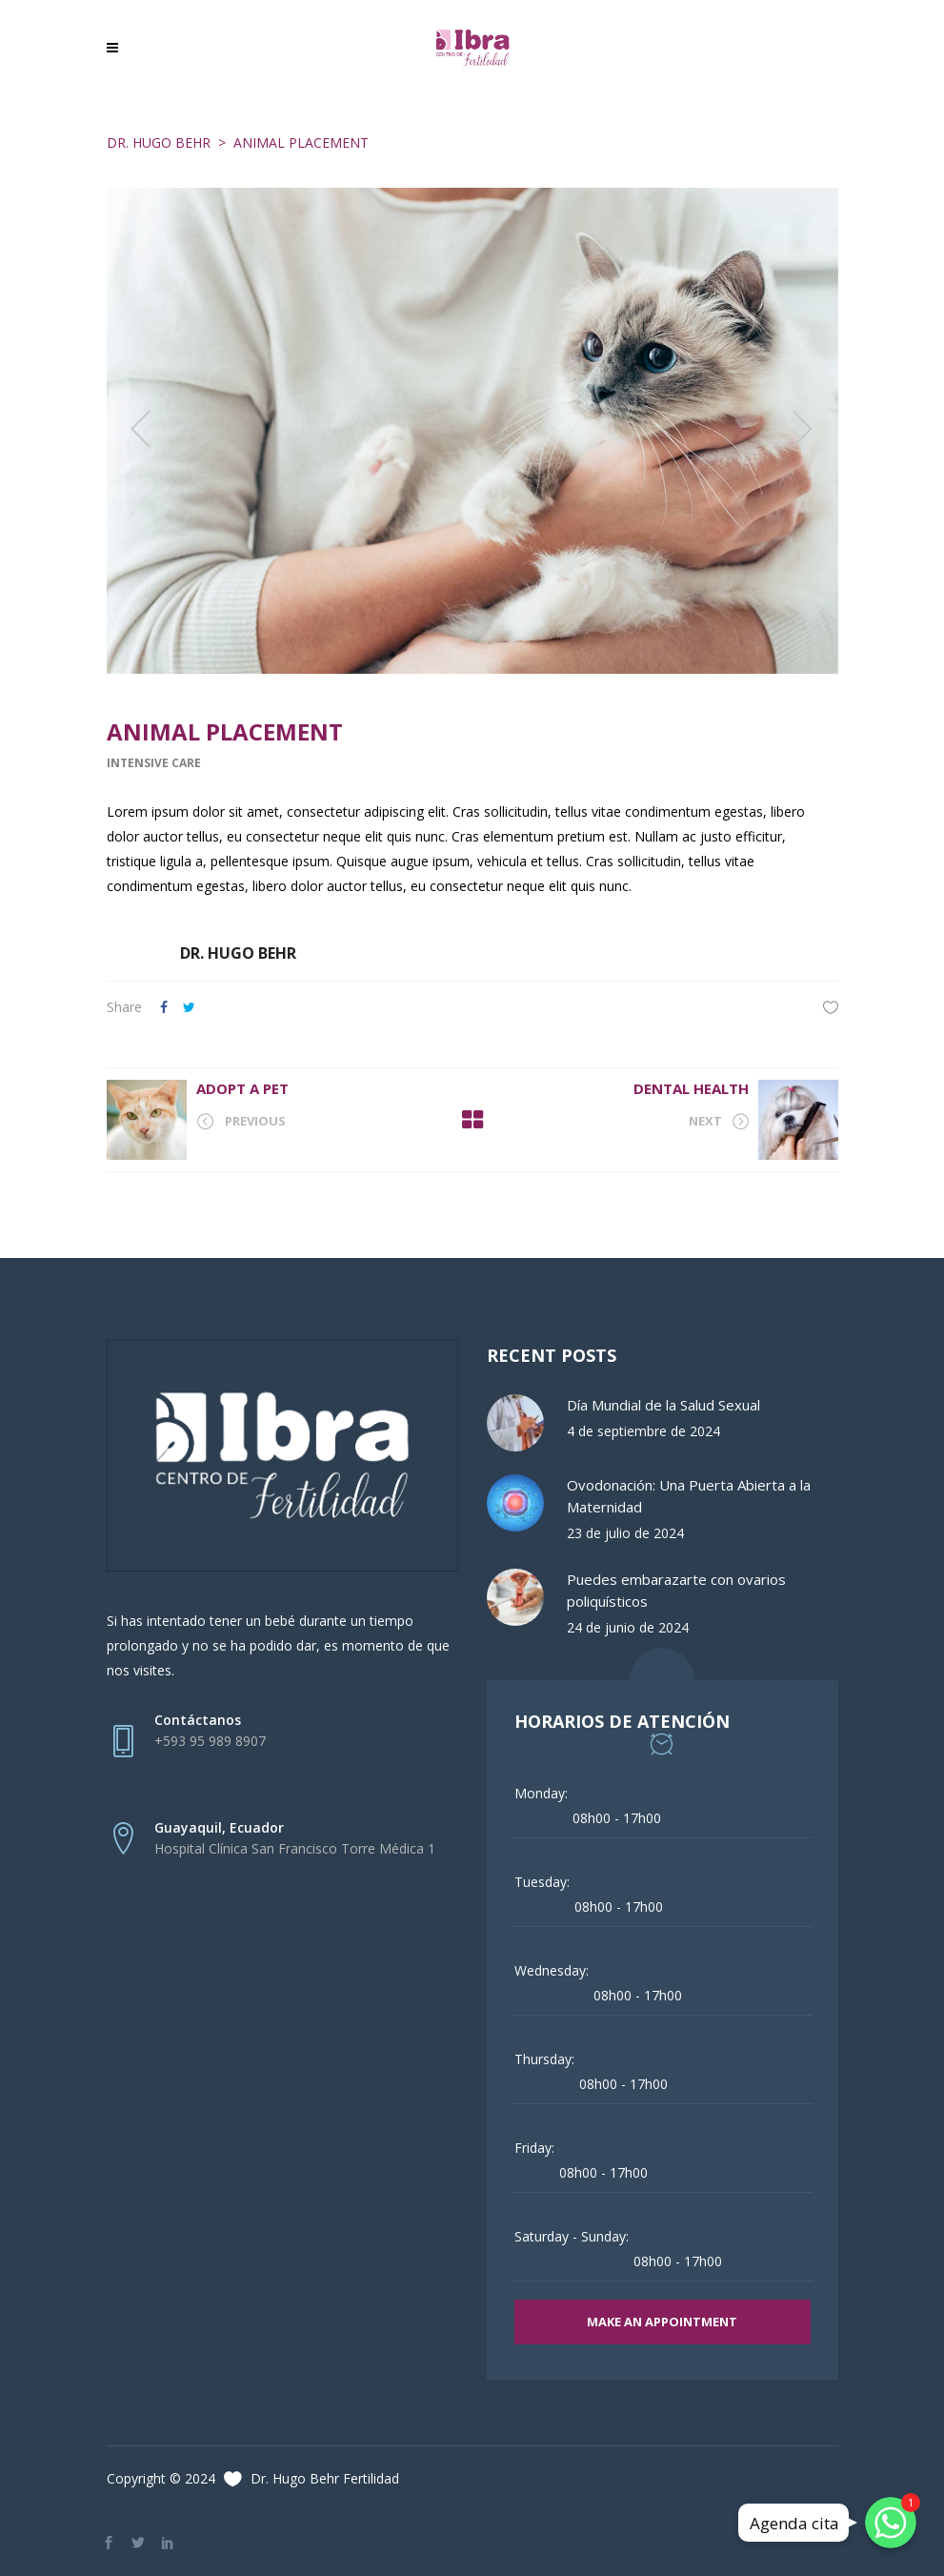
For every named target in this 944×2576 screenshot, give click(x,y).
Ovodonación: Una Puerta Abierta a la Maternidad (689, 1495)
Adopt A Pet (242, 1088)
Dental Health (691, 1088)
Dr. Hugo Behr (159, 142)
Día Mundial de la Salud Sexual (663, 1404)
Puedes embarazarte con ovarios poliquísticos (676, 1590)
